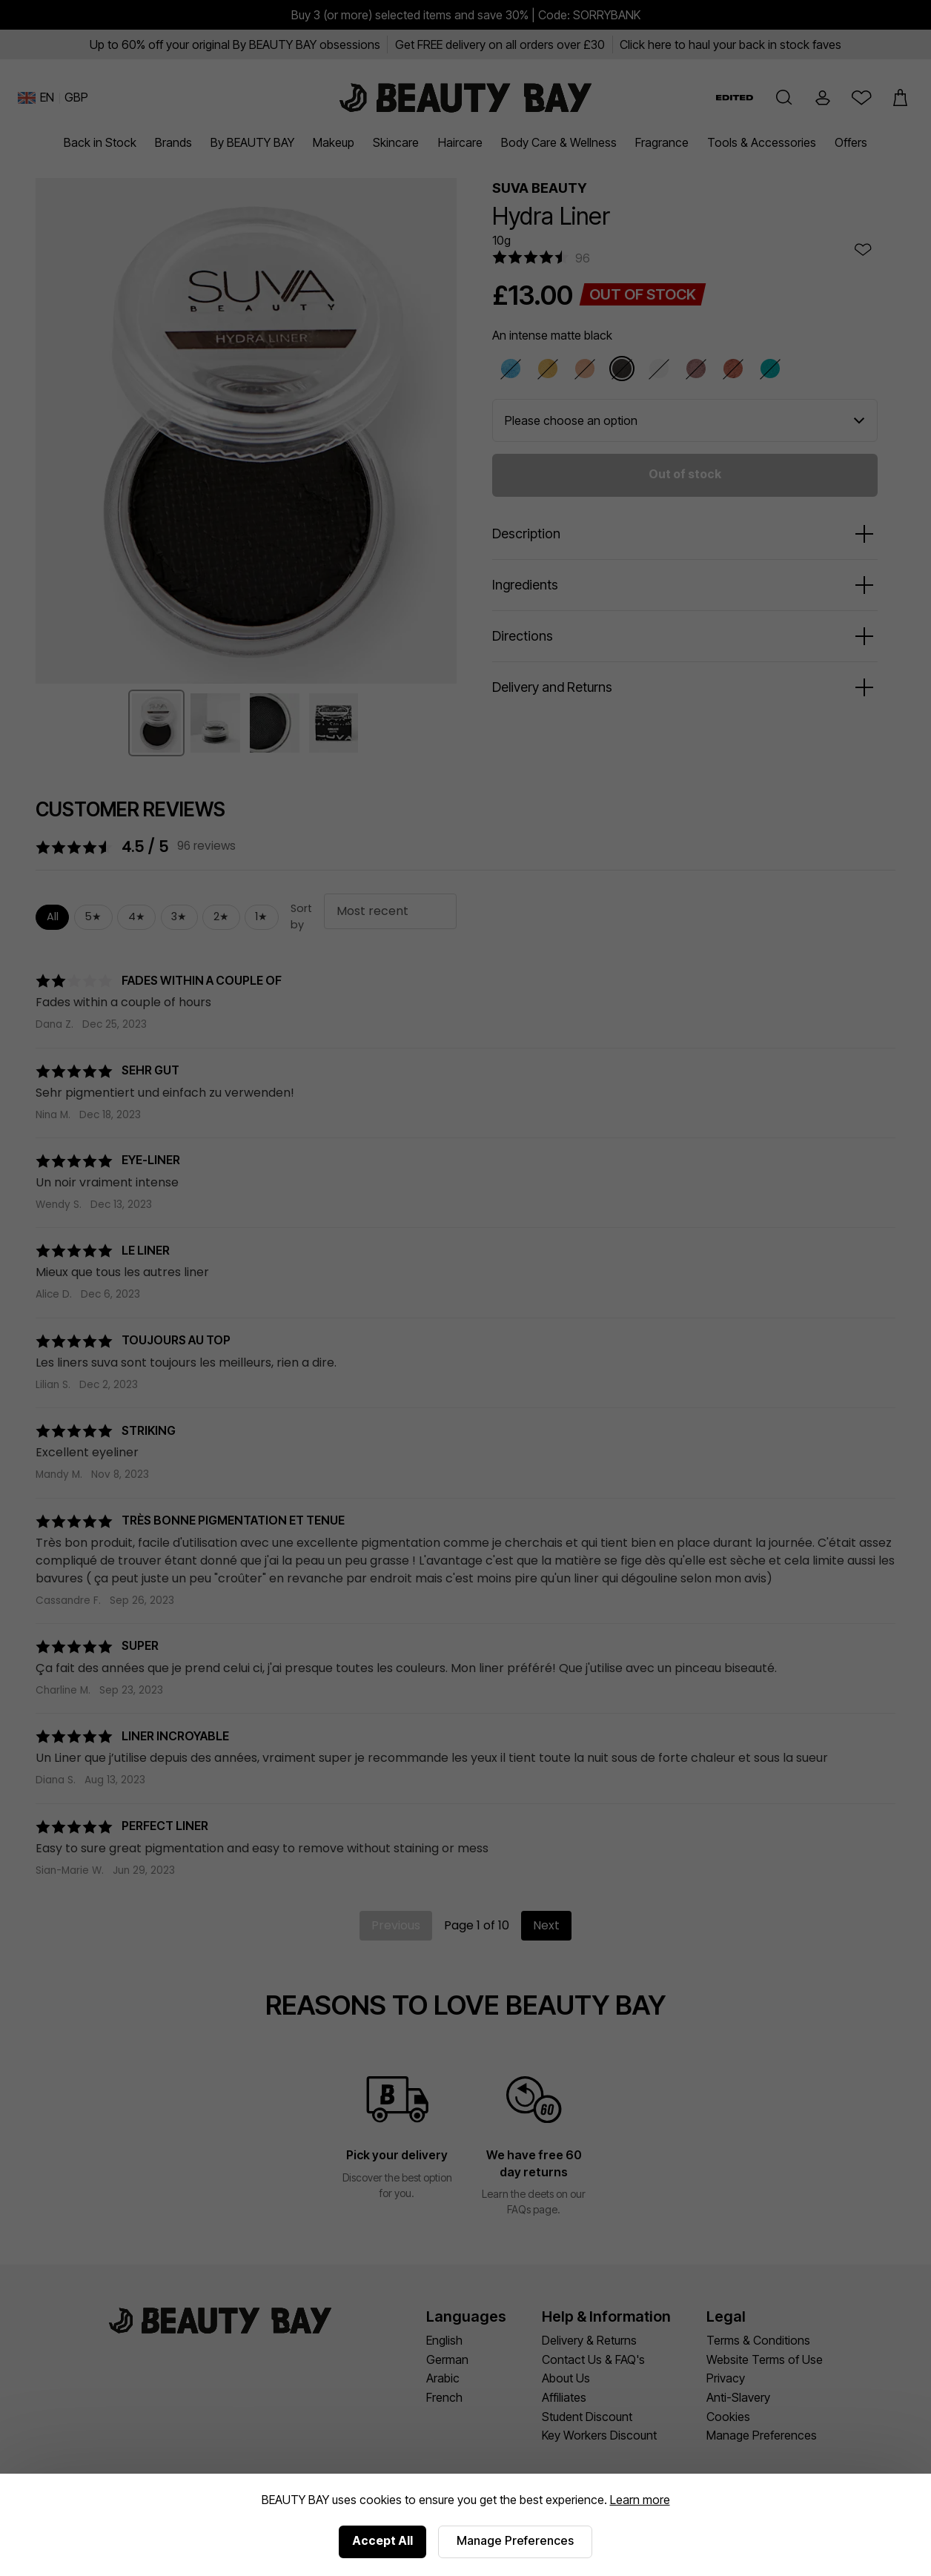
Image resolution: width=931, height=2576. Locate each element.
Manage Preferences (515, 2540)
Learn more (640, 2499)
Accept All (382, 2540)
